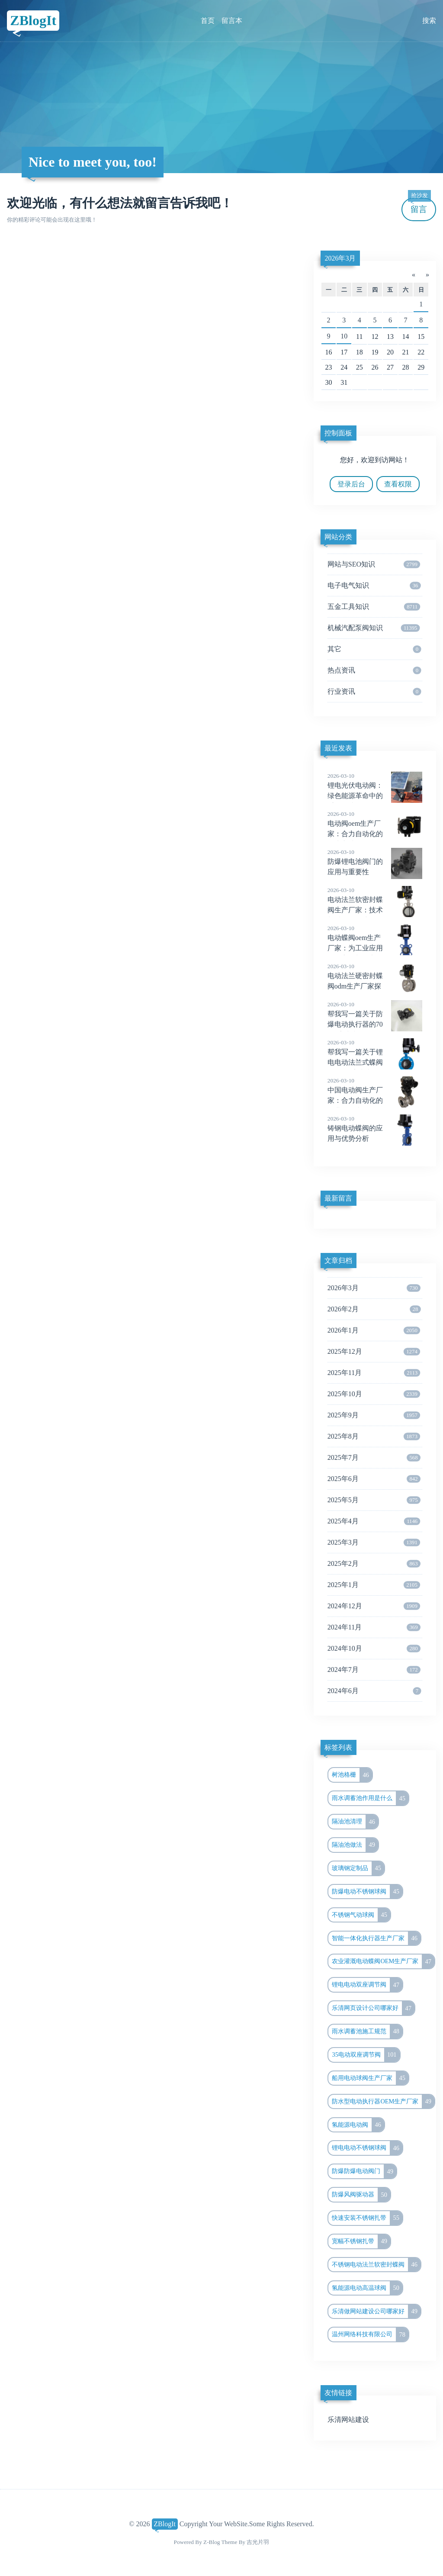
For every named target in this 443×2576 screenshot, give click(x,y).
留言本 (232, 20)
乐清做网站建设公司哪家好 (376, 2311)
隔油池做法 (355, 1845)
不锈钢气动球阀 (361, 1915)
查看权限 (398, 484)
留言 (419, 206)
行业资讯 (374, 692)
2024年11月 (374, 1627)
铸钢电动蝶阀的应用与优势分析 (374, 1128)
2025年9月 (373, 1415)
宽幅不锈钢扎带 (361, 2241)
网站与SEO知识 (373, 564)
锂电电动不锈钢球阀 (367, 2148)
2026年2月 (374, 1309)
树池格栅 (352, 1775)
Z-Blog (211, 2542)
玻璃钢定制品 (358, 1868)
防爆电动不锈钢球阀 (367, 1892)
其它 (374, 649)
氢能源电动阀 (358, 2125)
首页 (208, 20)
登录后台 (351, 484)
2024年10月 (374, 1648)
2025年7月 (374, 1458)
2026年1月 (373, 1330)
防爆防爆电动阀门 (364, 2171)
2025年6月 (374, 1479)
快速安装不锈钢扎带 (367, 2218)
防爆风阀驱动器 (361, 2195)
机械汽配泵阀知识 (373, 628)
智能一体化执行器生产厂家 (376, 1938)
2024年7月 (374, 1670)
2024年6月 (374, 1691)
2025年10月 (373, 1394)
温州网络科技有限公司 (370, 2334)
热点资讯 (374, 670)
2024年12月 (373, 1606)
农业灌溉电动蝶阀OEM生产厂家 (383, 1961)
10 (343, 336)
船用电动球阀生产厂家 (370, 2078)
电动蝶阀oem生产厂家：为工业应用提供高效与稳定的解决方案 (374, 948)
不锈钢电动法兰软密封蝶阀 (376, 2265)
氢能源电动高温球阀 (367, 2288)
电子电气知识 (374, 585)
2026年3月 (340, 258)
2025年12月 (373, 1352)
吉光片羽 (258, 2542)
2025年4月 (373, 1521)
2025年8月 (373, 1436)
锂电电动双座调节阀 (367, 1985)
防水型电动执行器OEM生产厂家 (383, 2102)
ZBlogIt (33, 20)
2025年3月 (373, 1542)
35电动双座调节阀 (365, 2055)
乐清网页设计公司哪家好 (373, 2008)
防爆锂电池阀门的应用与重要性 (374, 862)
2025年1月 (373, 1585)
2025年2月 (374, 1564)
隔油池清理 (355, 1822)
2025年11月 (373, 1373)
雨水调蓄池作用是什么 (370, 1798)
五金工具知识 (373, 607)
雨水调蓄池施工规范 (367, 2031)
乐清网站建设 (348, 2419)
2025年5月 (374, 1500)
